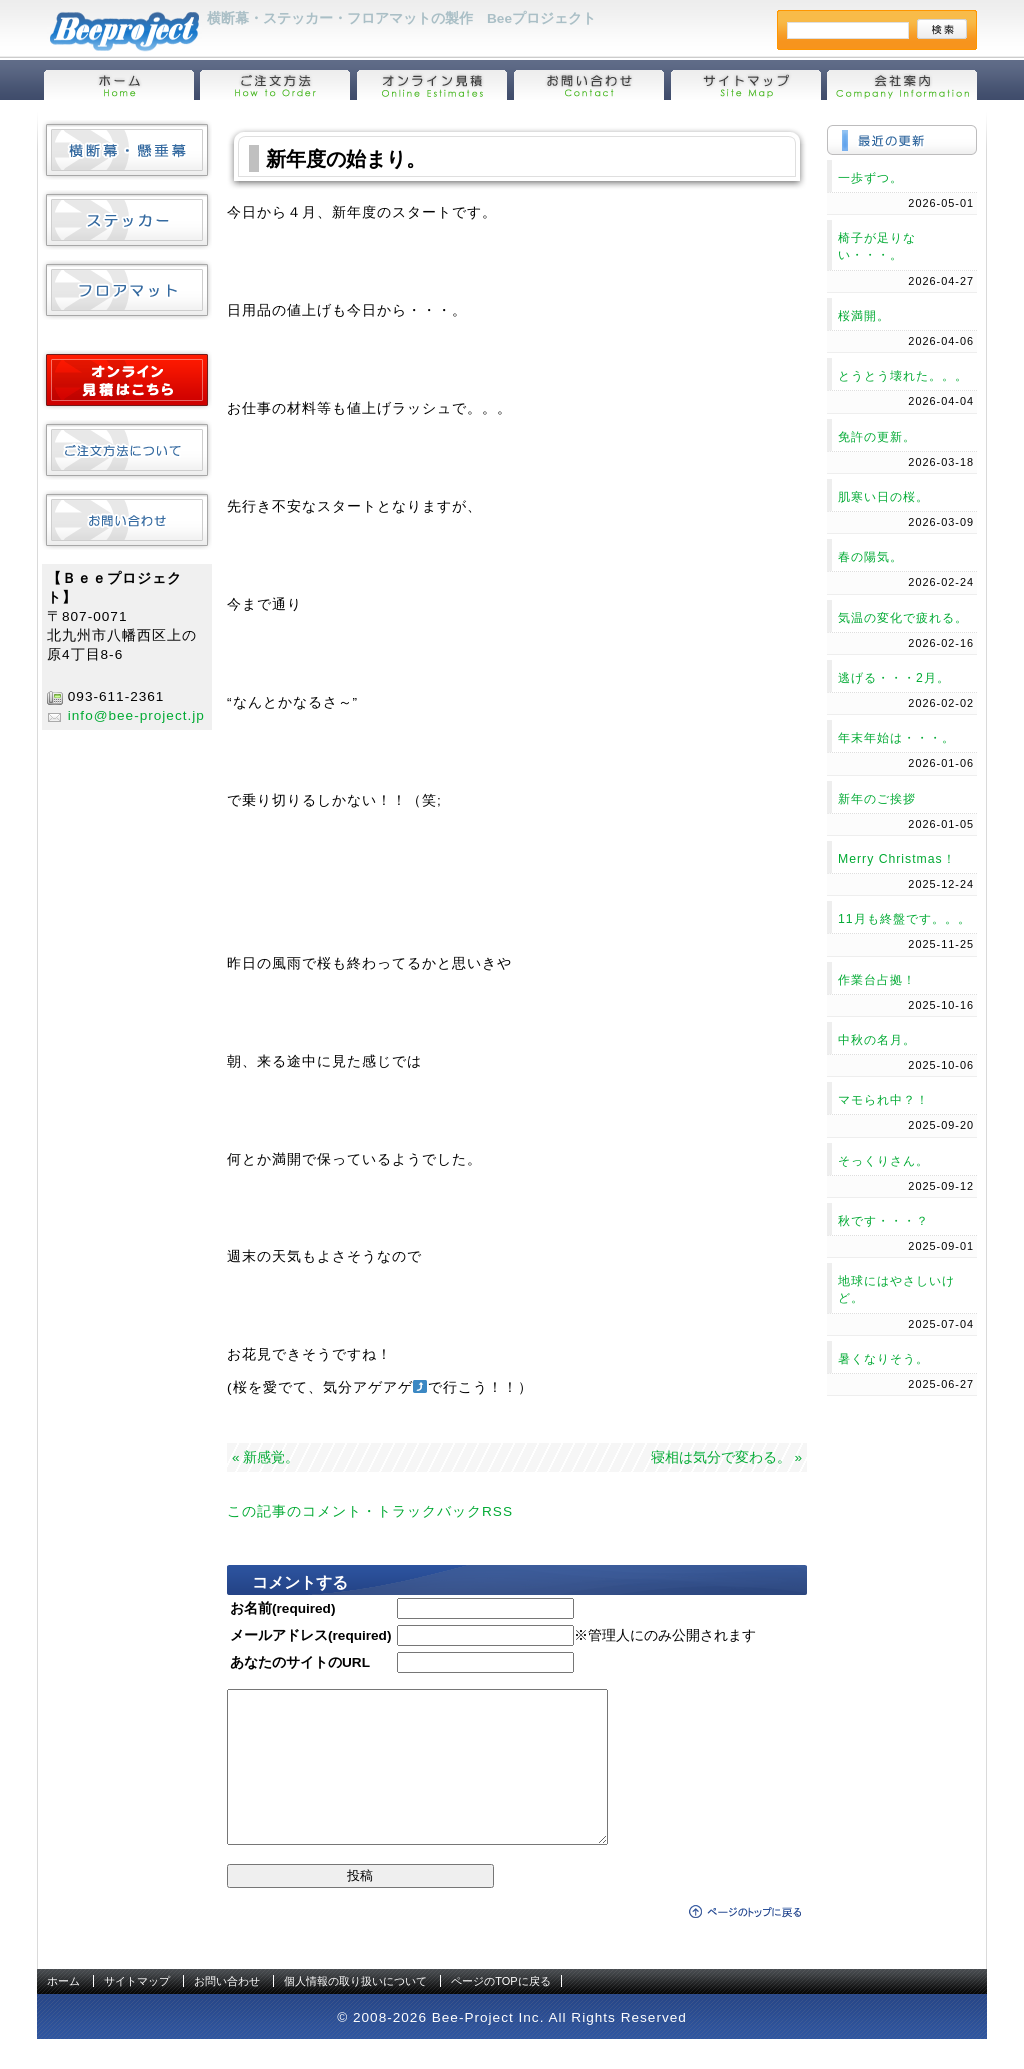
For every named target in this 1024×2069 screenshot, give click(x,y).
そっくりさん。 (883, 1161)
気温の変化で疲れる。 (903, 618)
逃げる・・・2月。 (894, 678)
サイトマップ (137, 2011)
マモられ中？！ (883, 1100)
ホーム (63, 2011)
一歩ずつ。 (870, 178)
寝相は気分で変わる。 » (726, 1457)
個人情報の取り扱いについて (355, 2011)
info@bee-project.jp (136, 715)
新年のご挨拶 (877, 799)
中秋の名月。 (877, 1040)
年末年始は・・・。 (896, 738)
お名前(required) (282, 1608)
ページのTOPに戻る (500, 2011)
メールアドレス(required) (310, 1635)
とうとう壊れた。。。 (903, 376)
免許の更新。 (877, 437)
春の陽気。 (870, 557)
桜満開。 (864, 316)
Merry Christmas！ (897, 859)
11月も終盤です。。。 (904, 919)
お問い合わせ (227, 2011)
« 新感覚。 (265, 1457)
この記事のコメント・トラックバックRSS (370, 1511)
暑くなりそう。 (883, 1359)
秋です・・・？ (883, 1221)
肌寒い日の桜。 (883, 497)
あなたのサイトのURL (300, 1662)
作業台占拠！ (877, 980)
